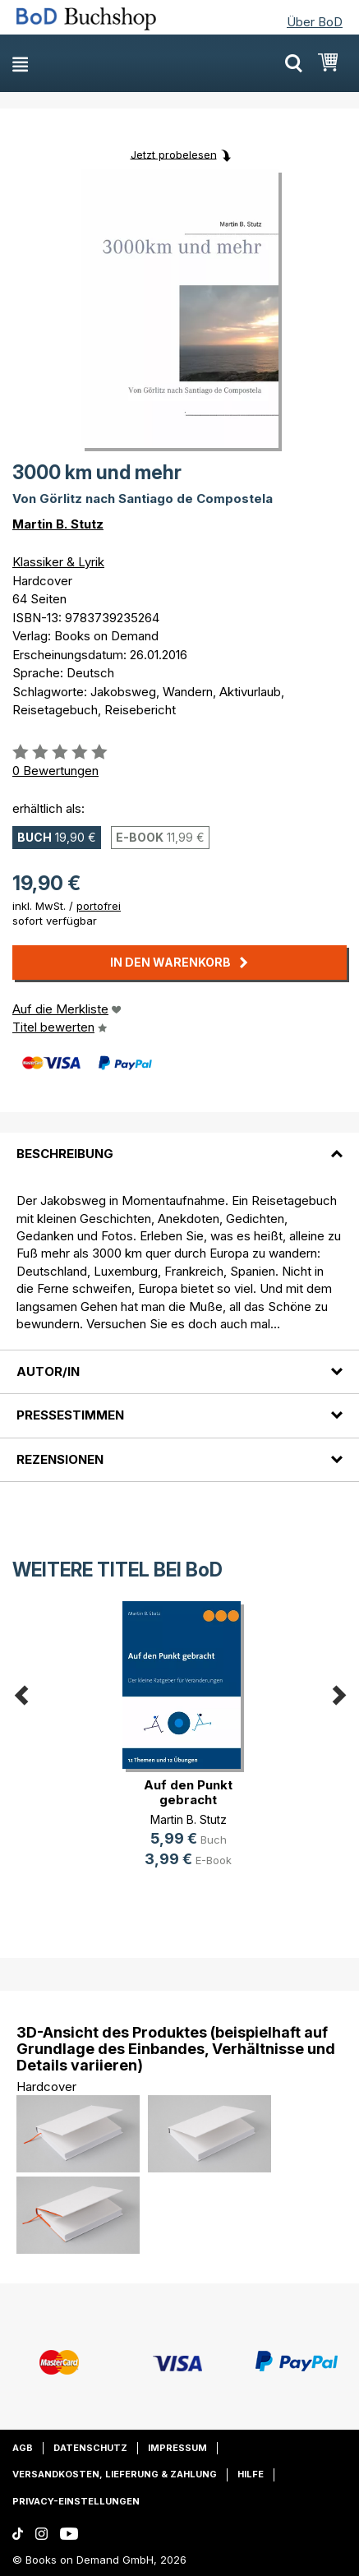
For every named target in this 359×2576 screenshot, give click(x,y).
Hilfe (250, 2474)
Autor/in (48, 1371)
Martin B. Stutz (58, 524)
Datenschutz (90, 2448)
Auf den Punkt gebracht (188, 1792)
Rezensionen (60, 1459)
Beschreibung (64, 1153)
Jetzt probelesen (174, 153)
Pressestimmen (70, 1415)
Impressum (177, 2448)
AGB (22, 2448)
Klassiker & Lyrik (58, 562)
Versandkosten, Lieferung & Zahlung (114, 2474)
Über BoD (315, 22)
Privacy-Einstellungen (76, 2501)
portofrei (98, 905)
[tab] (179, 1144)
